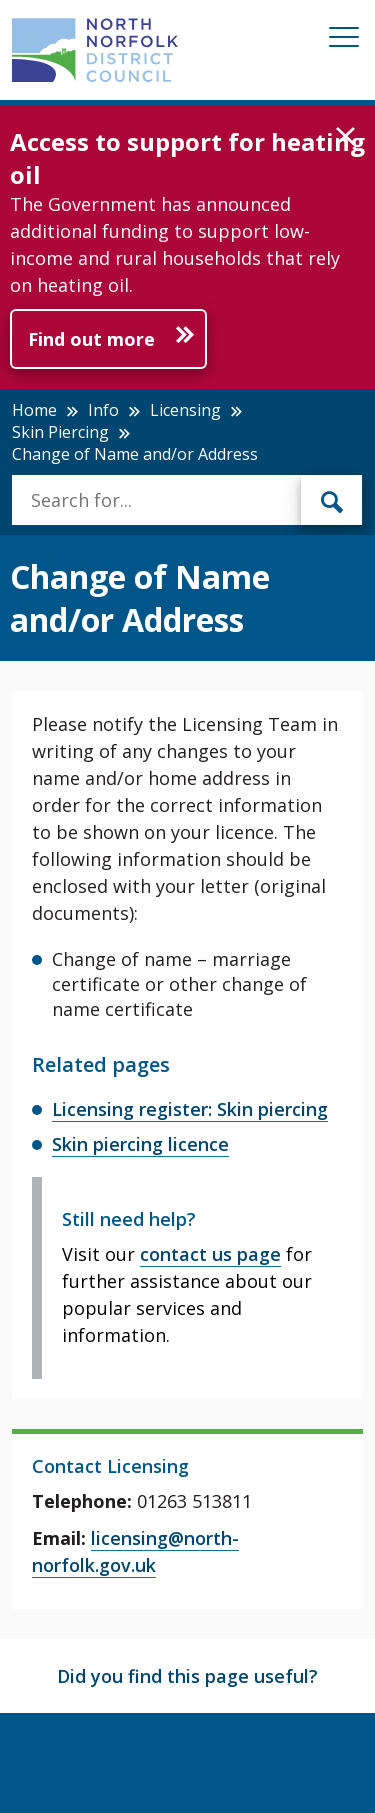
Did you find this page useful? (187, 1676)
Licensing (185, 410)
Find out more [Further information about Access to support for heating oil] (91, 339)
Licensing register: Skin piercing (190, 1109)
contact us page (210, 1254)
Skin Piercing (60, 432)
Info (103, 410)
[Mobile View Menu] (344, 40)
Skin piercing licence (140, 1144)
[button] (345, 137)
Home (34, 410)
